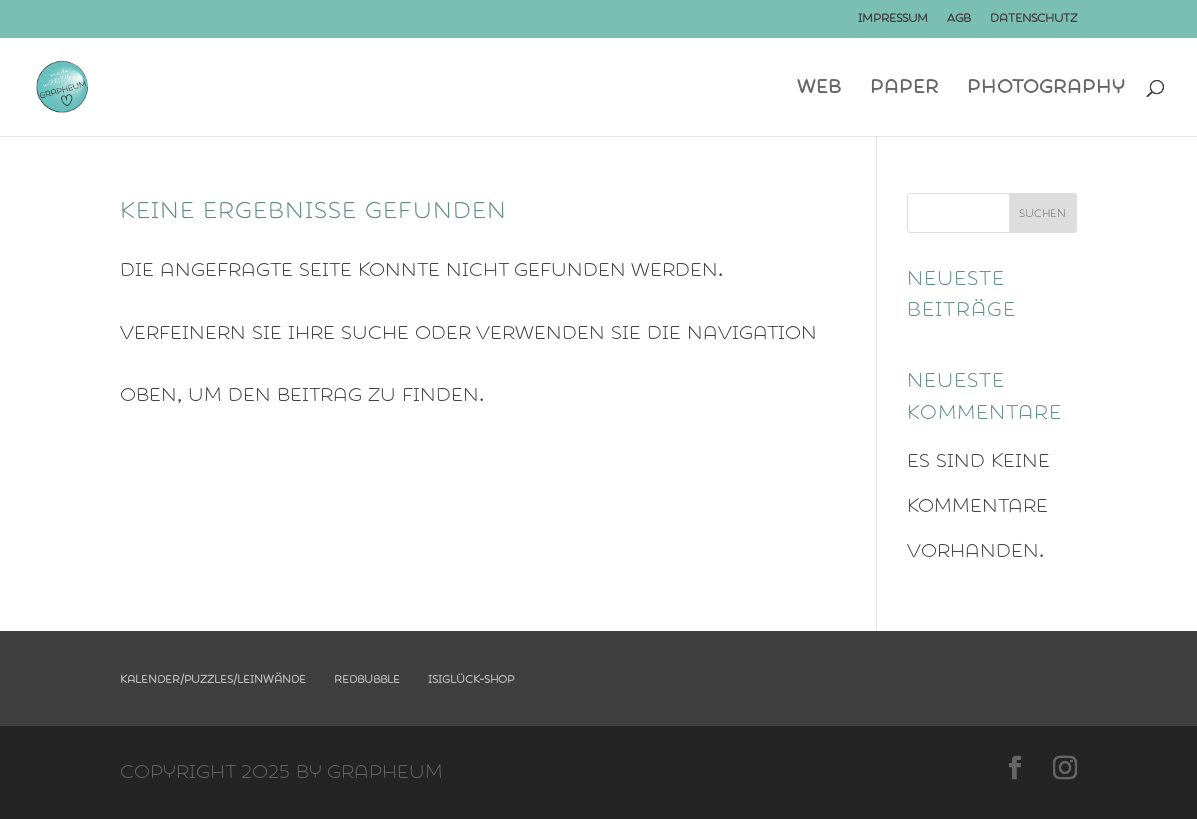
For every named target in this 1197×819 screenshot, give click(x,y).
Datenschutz (1033, 18)
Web (819, 89)
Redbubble (367, 679)
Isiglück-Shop (471, 679)
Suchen (1042, 213)
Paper (904, 89)
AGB (959, 18)
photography (1046, 89)
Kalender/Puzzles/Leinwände (213, 679)
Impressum (893, 18)
